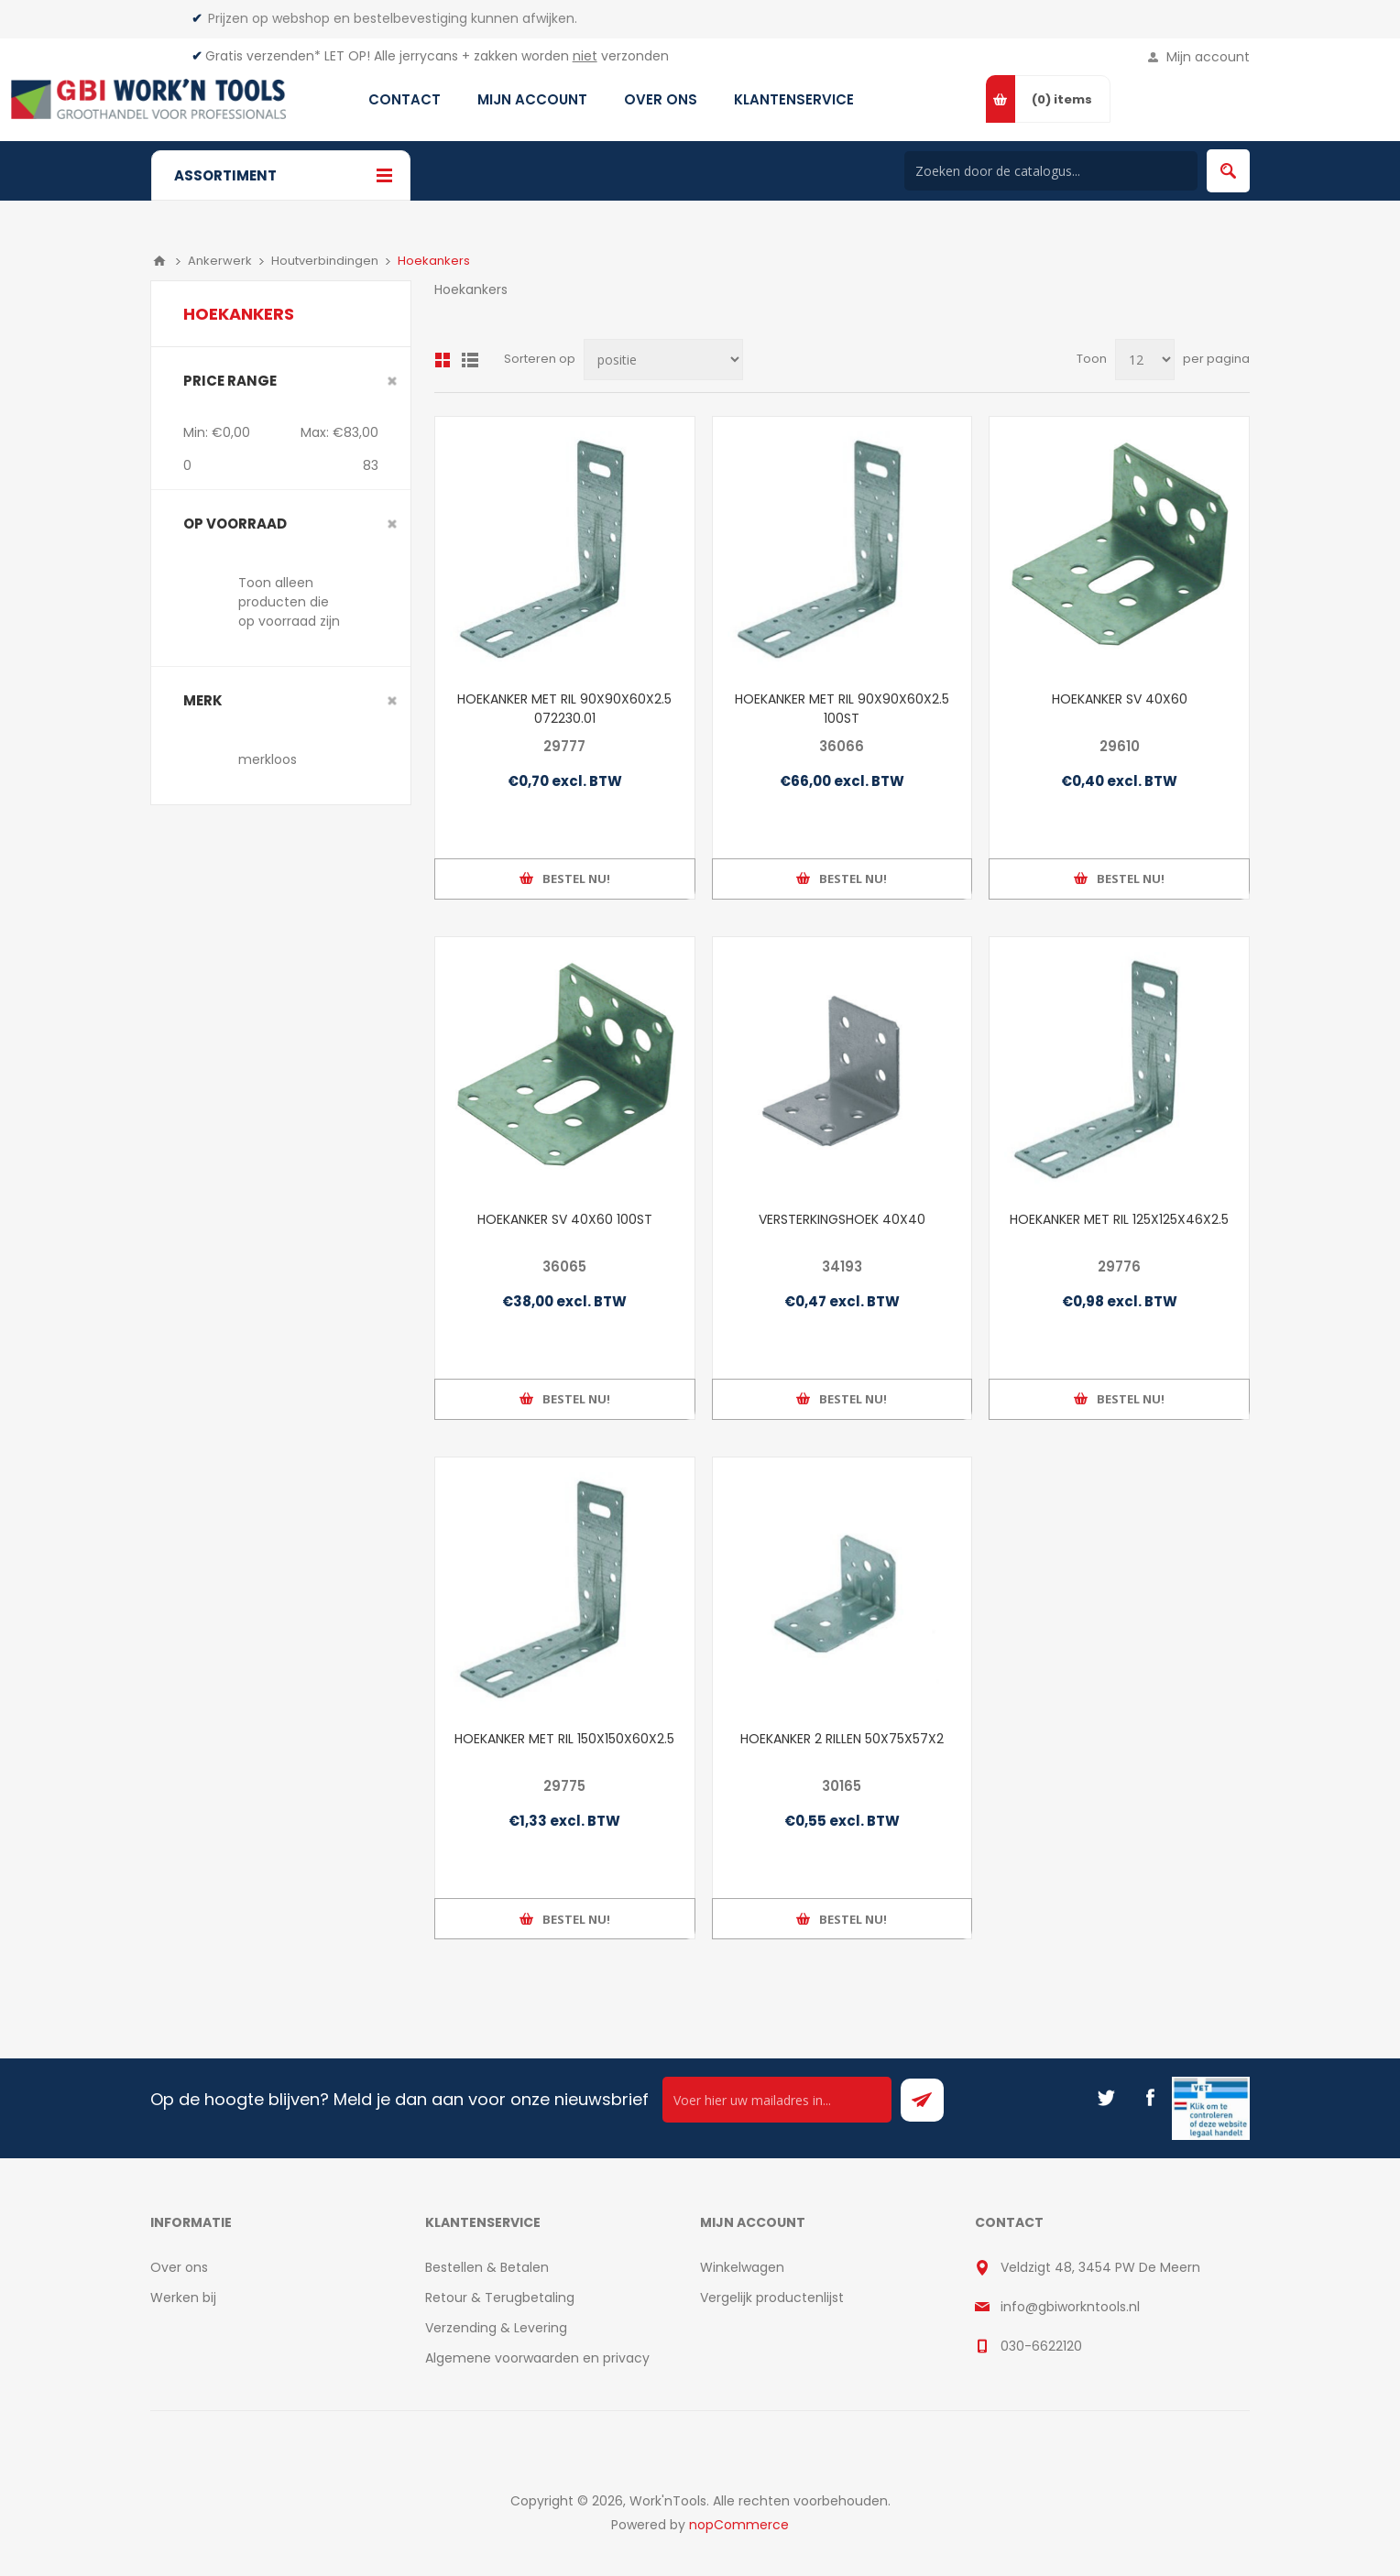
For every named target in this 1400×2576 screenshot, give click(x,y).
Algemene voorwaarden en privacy (537, 2358)
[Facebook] (1150, 2097)
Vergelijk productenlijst (772, 2297)
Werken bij (183, 2297)
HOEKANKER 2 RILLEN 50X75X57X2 (842, 1739)
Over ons (179, 2267)
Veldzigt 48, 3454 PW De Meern (1100, 2267)
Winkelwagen (742, 2267)
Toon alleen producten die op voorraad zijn (289, 601)
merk (203, 700)
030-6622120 (1041, 2346)
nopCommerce (739, 2525)
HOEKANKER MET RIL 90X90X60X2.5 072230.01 (564, 708)
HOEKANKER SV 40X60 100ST (564, 1219)
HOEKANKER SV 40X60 (1119, 699)
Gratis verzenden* (263, 56)
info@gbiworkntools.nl (1070, 2307)
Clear (392, 381)
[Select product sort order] (663, 359)
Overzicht (442, 360)
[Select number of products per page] (1145, 359)
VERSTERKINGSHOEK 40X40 (842, 1219)
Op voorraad (235, 523)
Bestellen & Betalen (487, 2267)
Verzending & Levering (496, 2328)
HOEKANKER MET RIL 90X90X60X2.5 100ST (842, 708)
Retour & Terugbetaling (499, 2297)
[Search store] (1051, 171)
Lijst (470, 360)
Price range (230, 380)
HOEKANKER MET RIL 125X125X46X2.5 (1119, 1219)
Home (159, 261)
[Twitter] (1106, 2097)
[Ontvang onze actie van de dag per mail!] (776, 2100)
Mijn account (1208, 57)
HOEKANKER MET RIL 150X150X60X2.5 (564, 1739)
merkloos (267, 759)
